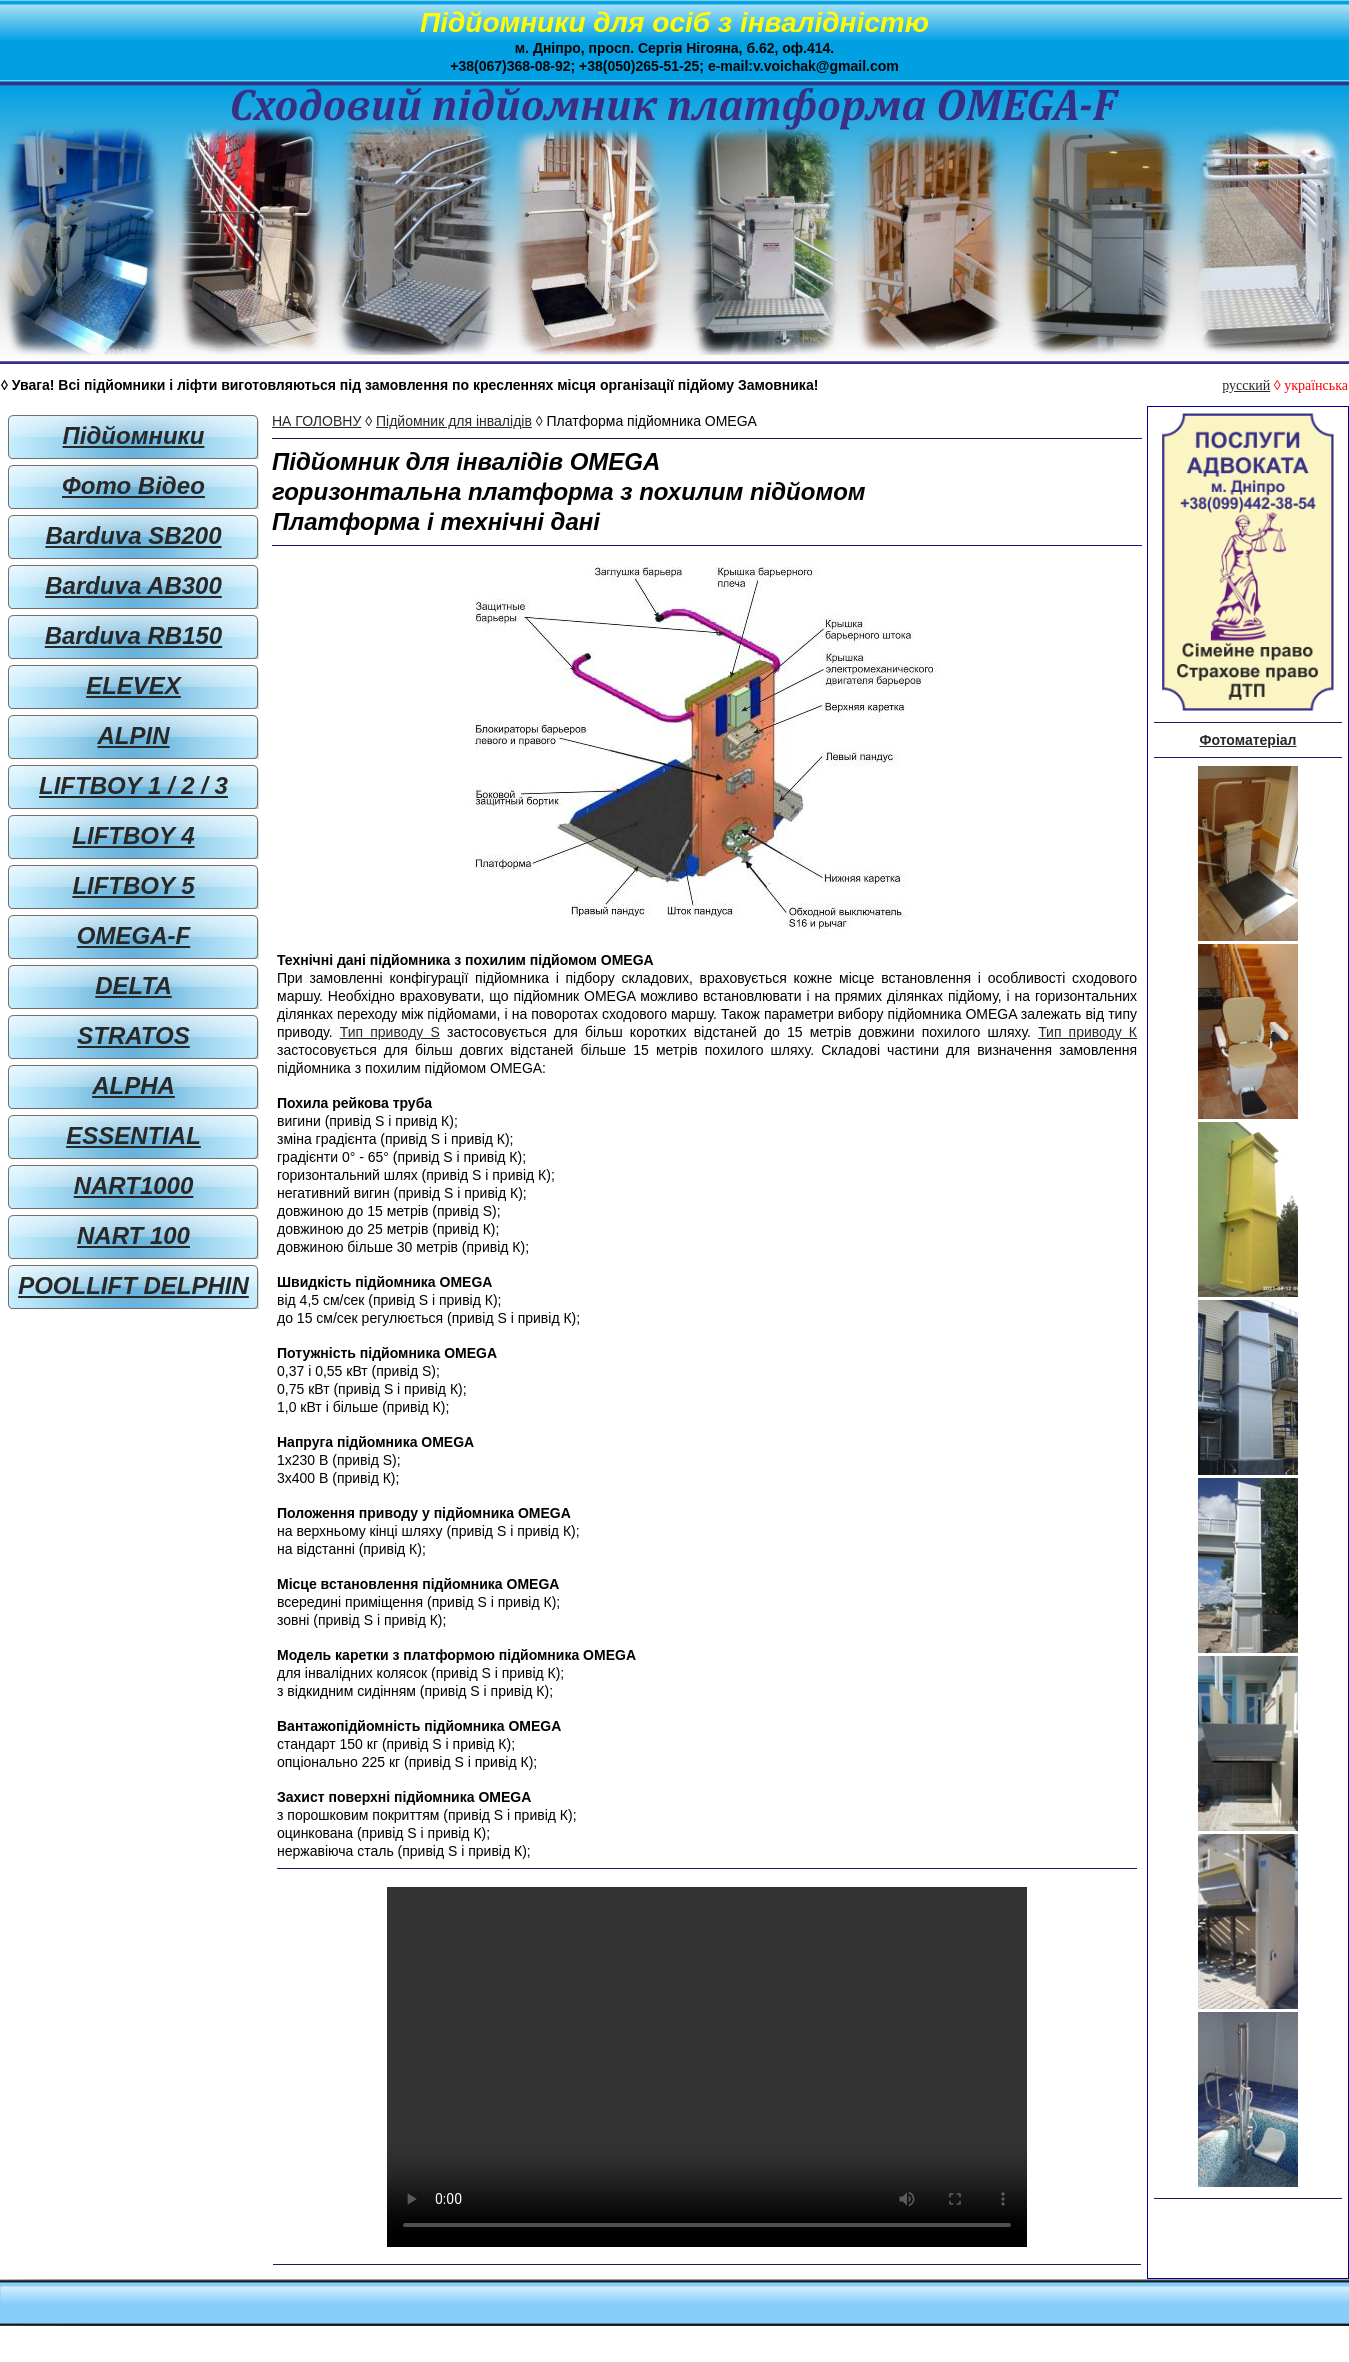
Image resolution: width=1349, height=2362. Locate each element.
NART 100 (133, 1235)
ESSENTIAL (133, 1135)
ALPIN (134, 735)
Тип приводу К (1087, 1032)
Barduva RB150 (133, 635)
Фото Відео (133, 485)
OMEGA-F (133, 935)
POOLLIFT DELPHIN (133, 1285)
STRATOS (133, 1035)
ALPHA (133, 1085)
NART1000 (134, 1185)
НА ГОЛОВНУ (316, 421)
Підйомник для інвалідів (454, 421)
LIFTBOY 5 (133, 885)
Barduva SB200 (133, 535)
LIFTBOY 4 (133, 835)
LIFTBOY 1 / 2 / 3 (133, 785)
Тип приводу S (390, 1032)
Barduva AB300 (133, 585)
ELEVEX (133, 685)
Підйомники (134, 435)
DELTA (133, 985)
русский (1246, 385)
